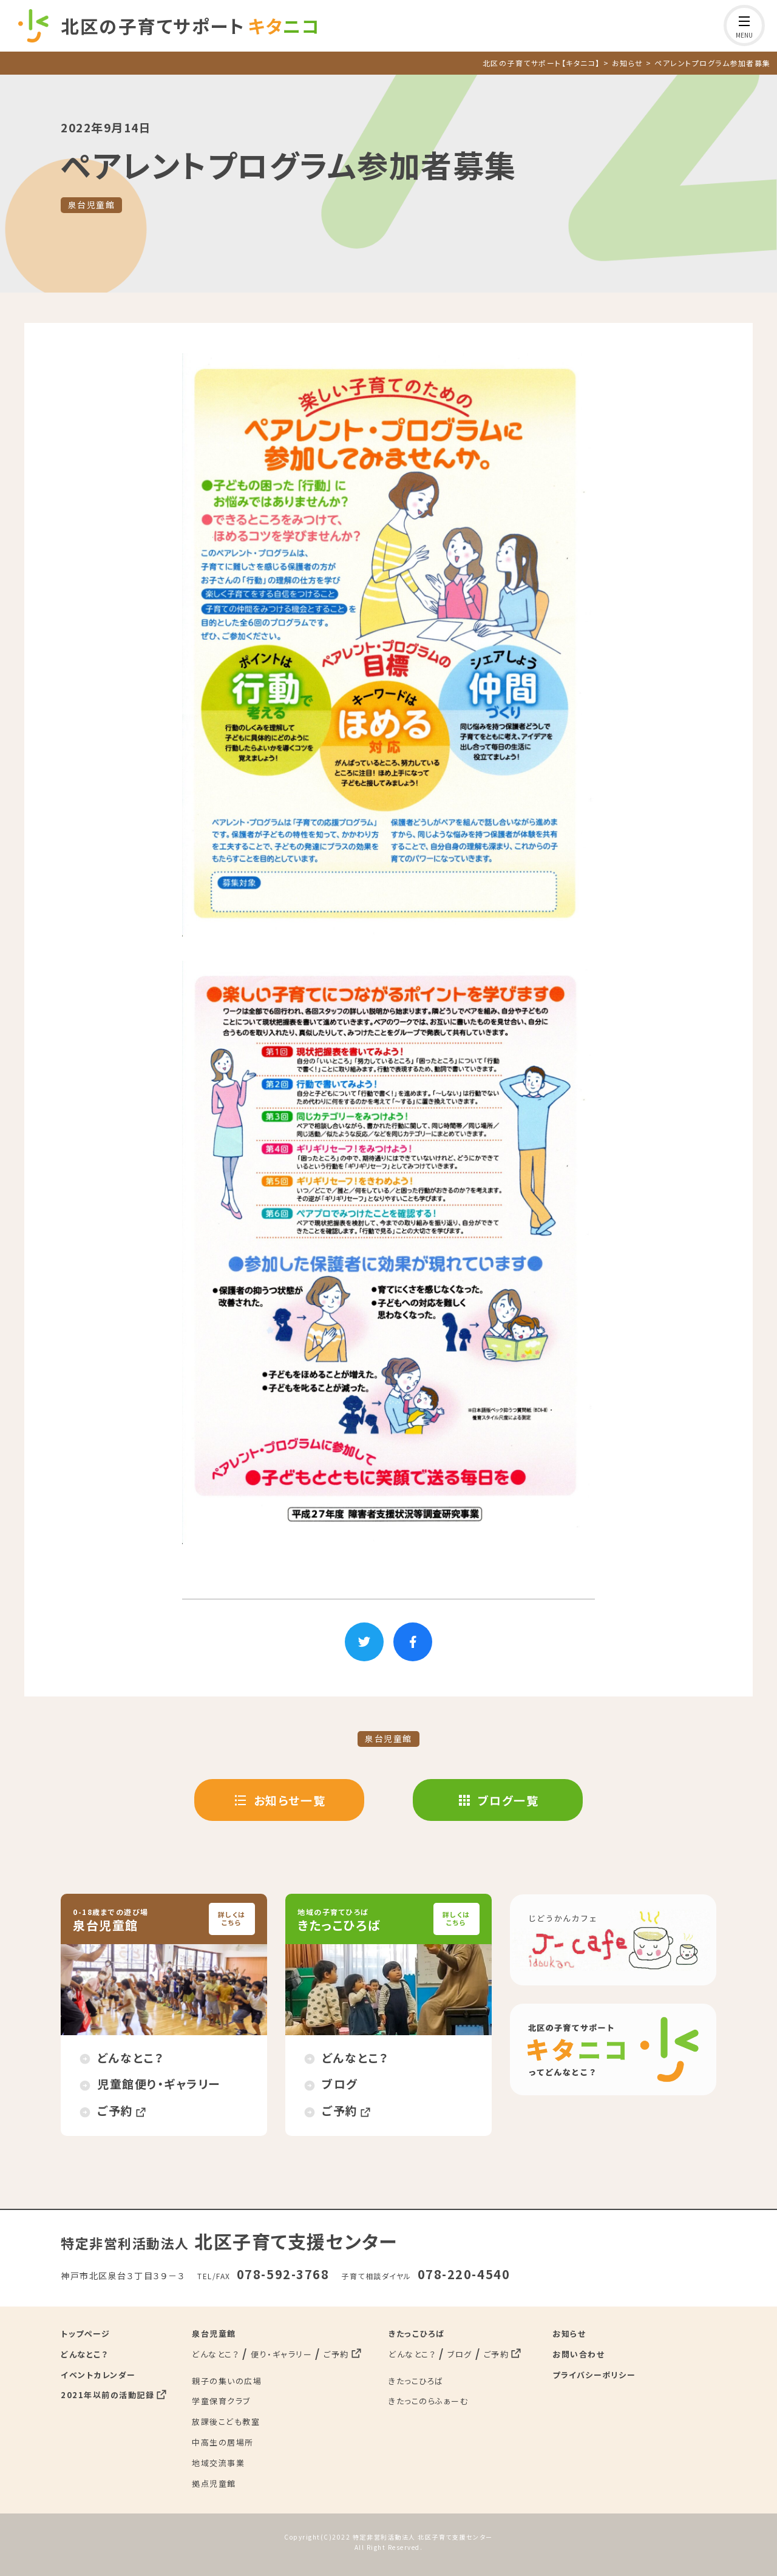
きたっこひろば (416, 2332)
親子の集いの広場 (227, 2379)
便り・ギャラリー (281, 2353)
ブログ (340, 2083)
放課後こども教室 (226, 2421)
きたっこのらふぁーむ (428, 2400)
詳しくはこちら (232, 1918)
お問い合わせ (578, 2353)
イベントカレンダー (98, 2373)
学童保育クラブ (221, 2400)
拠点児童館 (214, 2482)
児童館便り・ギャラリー (159, 2083)
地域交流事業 (218, 2461)
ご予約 (115, 2109)
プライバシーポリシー (594, 2373)
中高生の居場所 (223, 2441)
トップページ (85, 2332)
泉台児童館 (91, 204)
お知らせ (569, 2332)
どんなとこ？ (130, 2056)
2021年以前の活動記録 (107, 2394)
